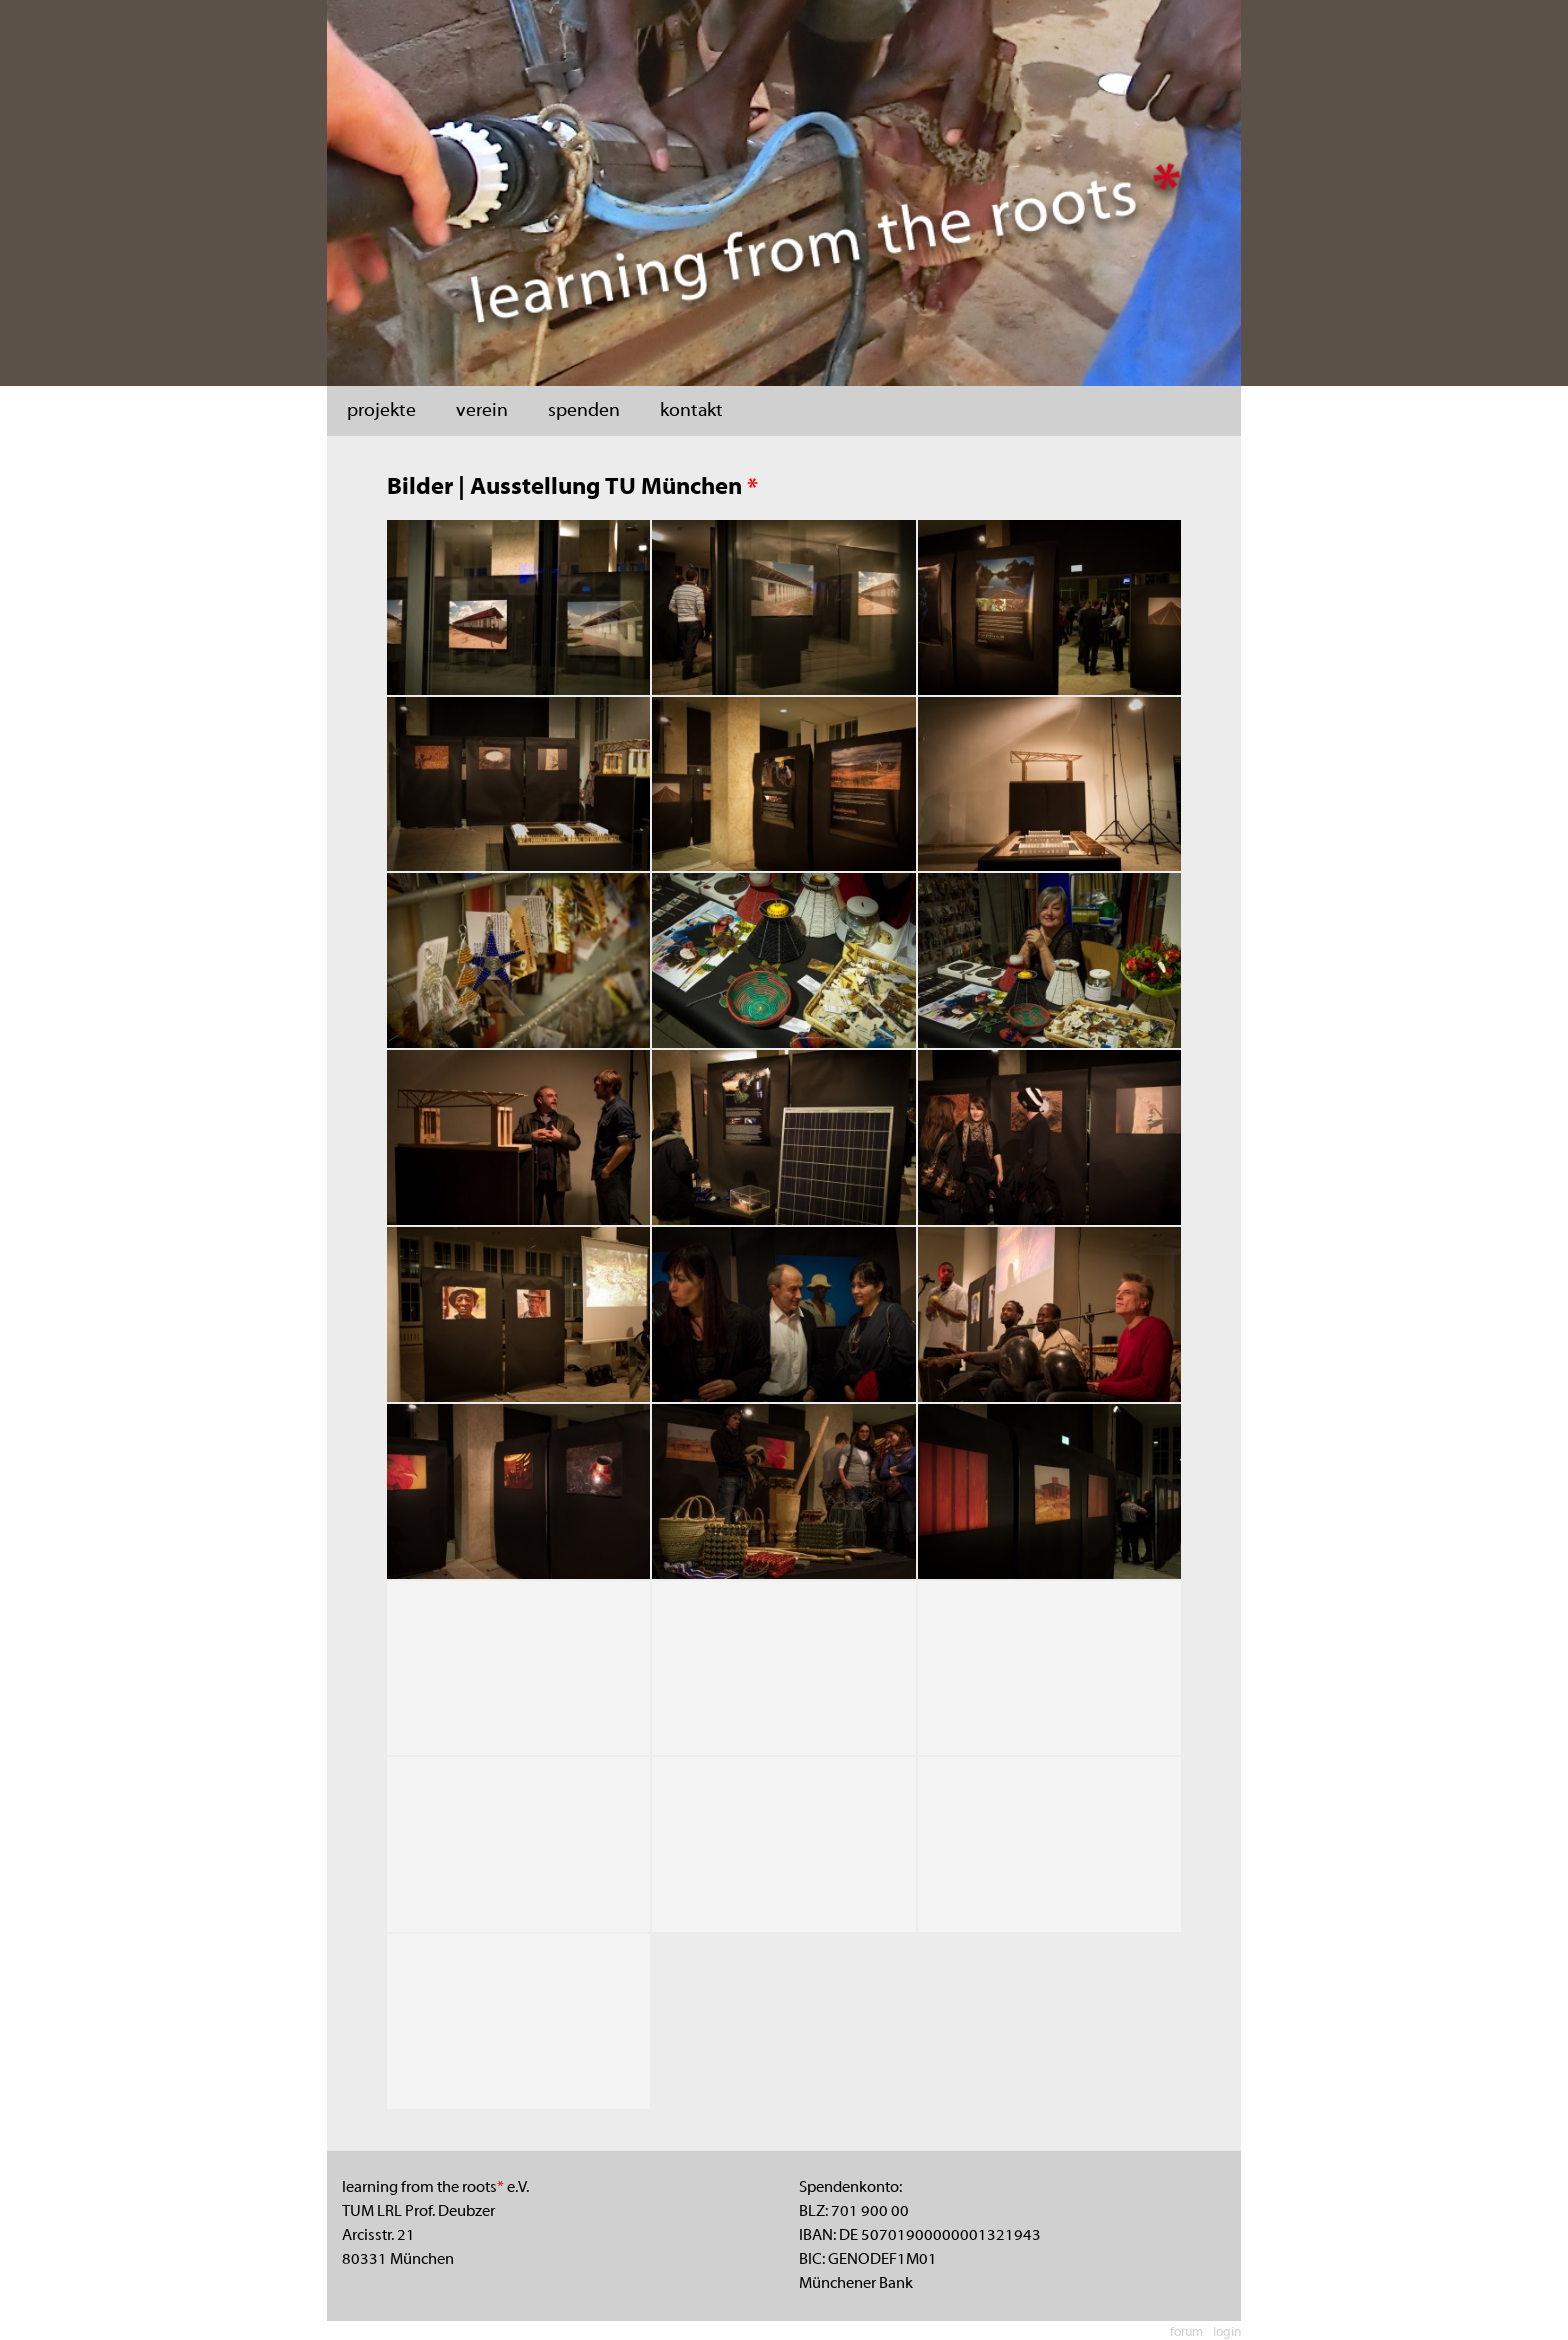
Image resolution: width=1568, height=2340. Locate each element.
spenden (584, 411)
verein (482, 411)
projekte (381, 411)
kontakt (691, 411)
